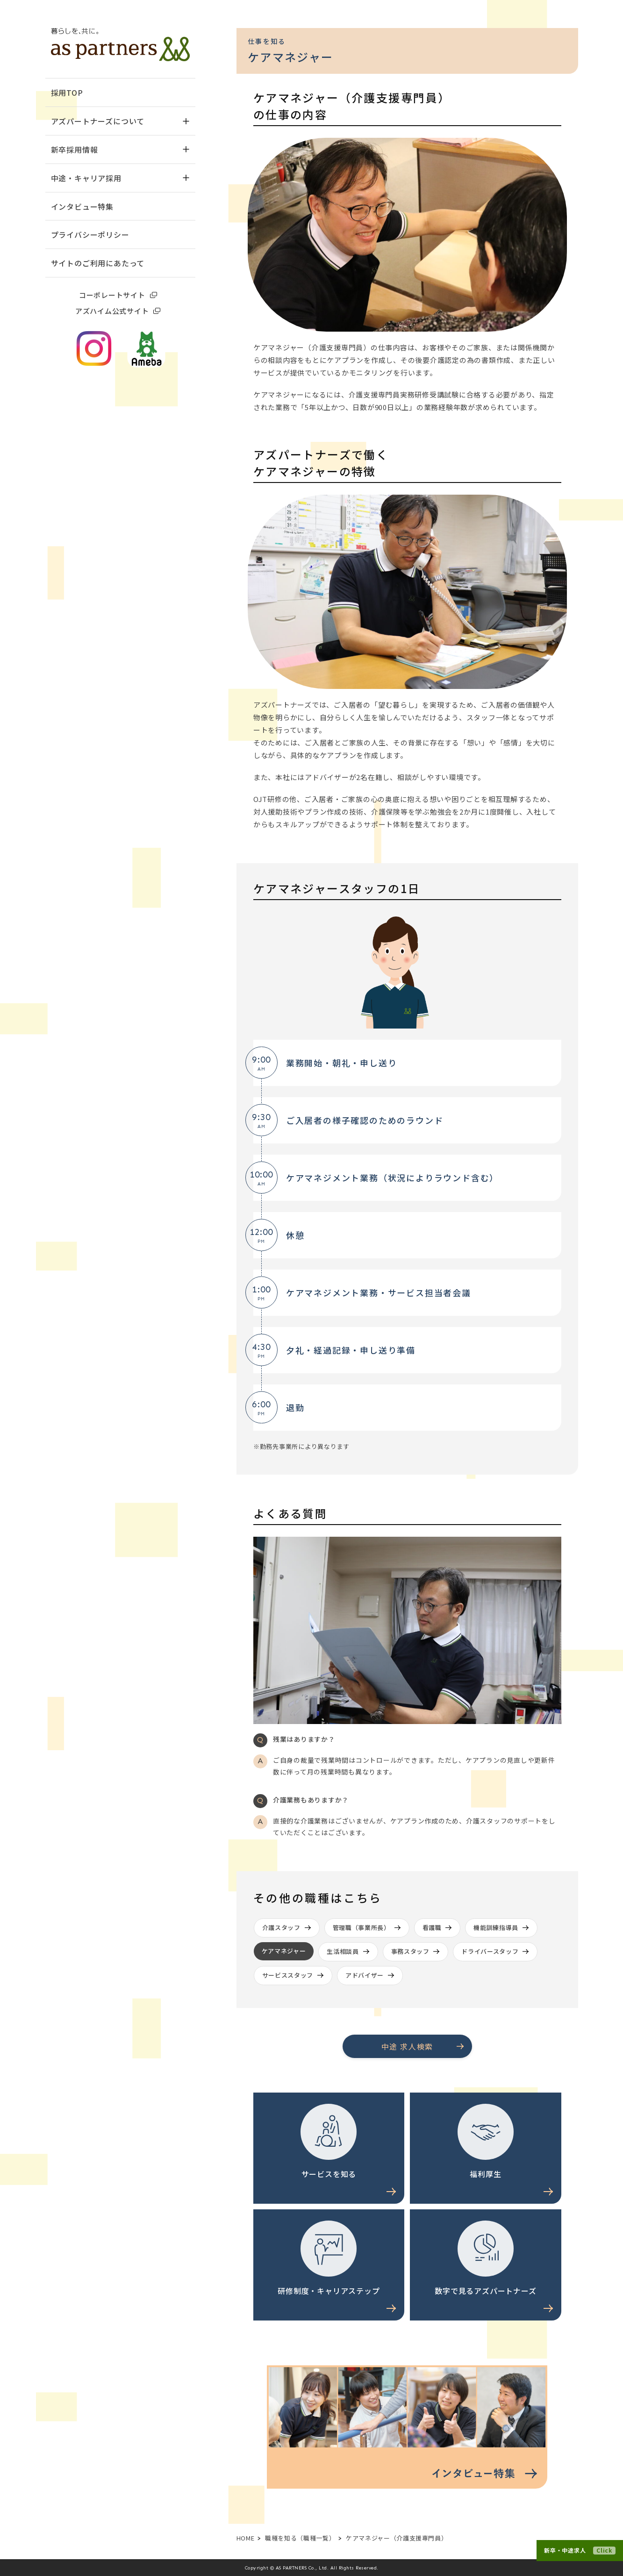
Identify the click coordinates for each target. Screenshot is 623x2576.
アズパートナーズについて (120, 121)
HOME (245, 2537)
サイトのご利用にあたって (98, 263)
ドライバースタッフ (489, 1951)
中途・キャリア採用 (120, 178)
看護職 (432, 1927)
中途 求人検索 (407, 2046)
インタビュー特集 (82, 206)
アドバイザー (364, 1975)
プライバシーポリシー (90, 234)
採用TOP (67, 92)
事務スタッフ (410, 1951)
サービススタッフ (287, 1975)
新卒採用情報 (120, 149)
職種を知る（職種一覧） (300, 2537)
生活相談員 (342, 1951)
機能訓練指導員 (495, 1927)
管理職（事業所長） (361, 1927)
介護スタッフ (281, 1927)
